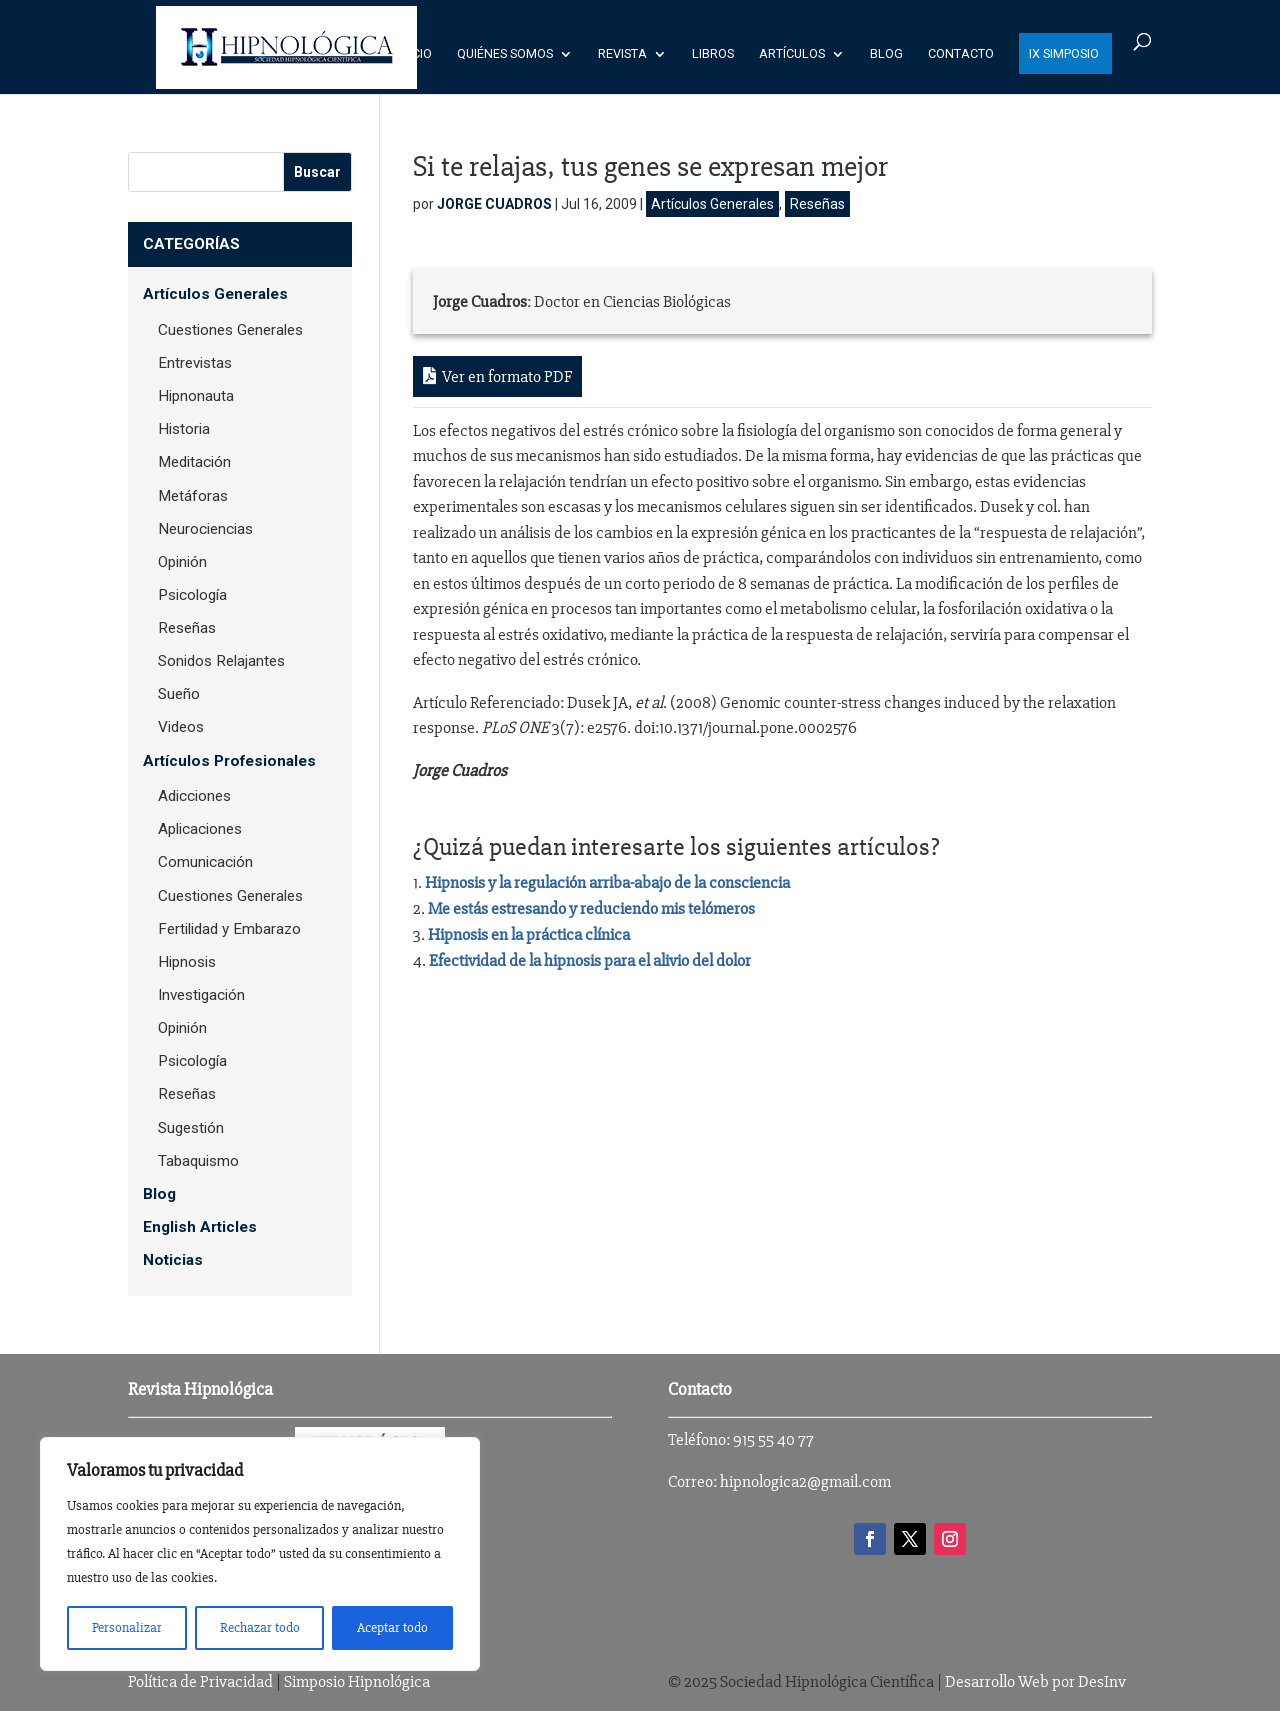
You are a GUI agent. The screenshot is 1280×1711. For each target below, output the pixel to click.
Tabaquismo (198, 1161)
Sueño (179, 694)
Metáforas (193, 496)
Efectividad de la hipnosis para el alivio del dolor (590, 960)
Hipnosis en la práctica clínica (529, 934)
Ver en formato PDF (497, 376)
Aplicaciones (200, 829)
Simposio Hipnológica (357, 1681)
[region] (260, 1554)
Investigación (201, 995)
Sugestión (191, 1128)
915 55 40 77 (773, 1439)
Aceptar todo (392, 1627)
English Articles (200, 1227)
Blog (886, 54)
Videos (181, 727)
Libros (713, 54)
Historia (184, 429)
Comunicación (205, 862)
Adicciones (194, 796)
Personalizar (127, 1627)
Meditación (194, 462)
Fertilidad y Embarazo (229, 929)
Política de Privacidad (200, 1681)
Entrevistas (195, 363)
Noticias (173, 1260)
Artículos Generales (712, 204)
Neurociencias (205, 529)
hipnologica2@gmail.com (805, 1481)
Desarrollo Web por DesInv (1035, 1681)
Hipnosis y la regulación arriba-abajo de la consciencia (607, 882)
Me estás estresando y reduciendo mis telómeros (591, 908)
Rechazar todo (260, 1627)
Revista (622, 54)
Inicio (414, 54)
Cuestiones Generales (230, 330)
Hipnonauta (196, 396)
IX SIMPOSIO (1064, 54)
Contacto (961, 54)
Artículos (792, 54)
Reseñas (817, 204)
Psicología (192, 595)
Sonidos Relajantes (221, 661)
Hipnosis (187, 962)
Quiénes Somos (505, 54)
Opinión (182, 562)
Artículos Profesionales (229, 761)
